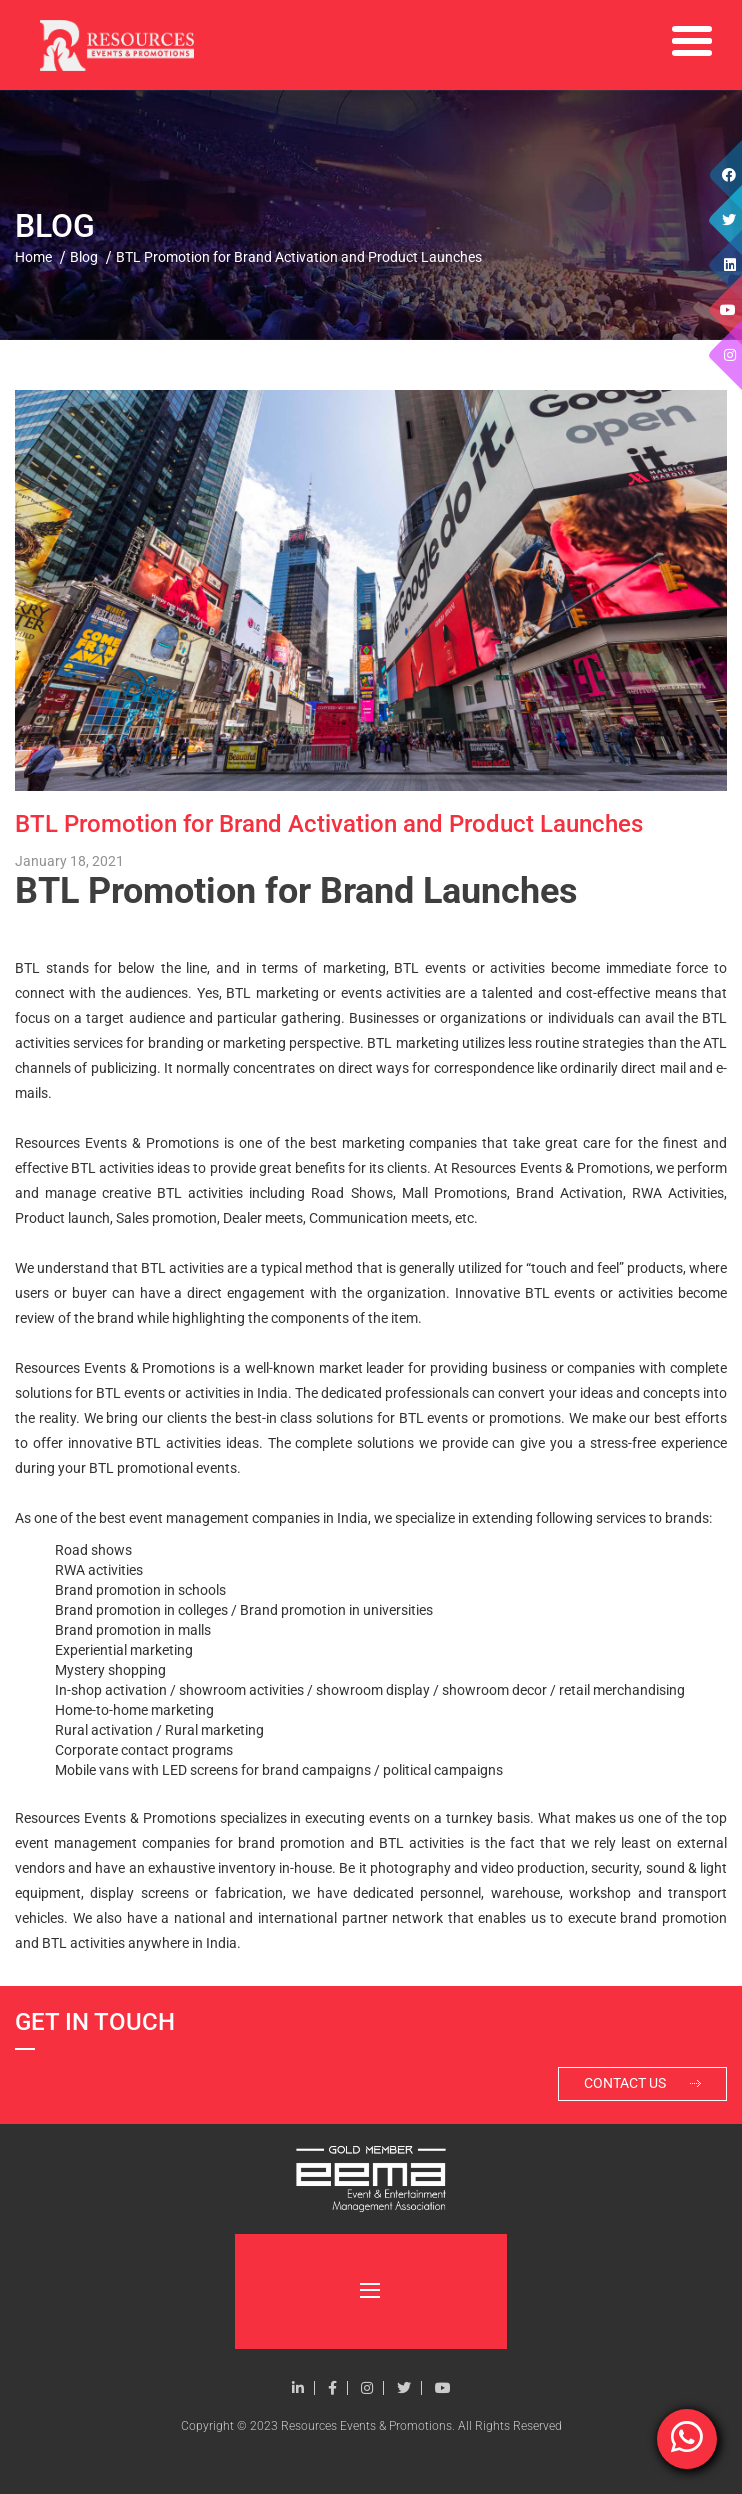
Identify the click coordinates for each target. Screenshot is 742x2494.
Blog (84, 257)
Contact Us (642, 2085)
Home (33, 257)
